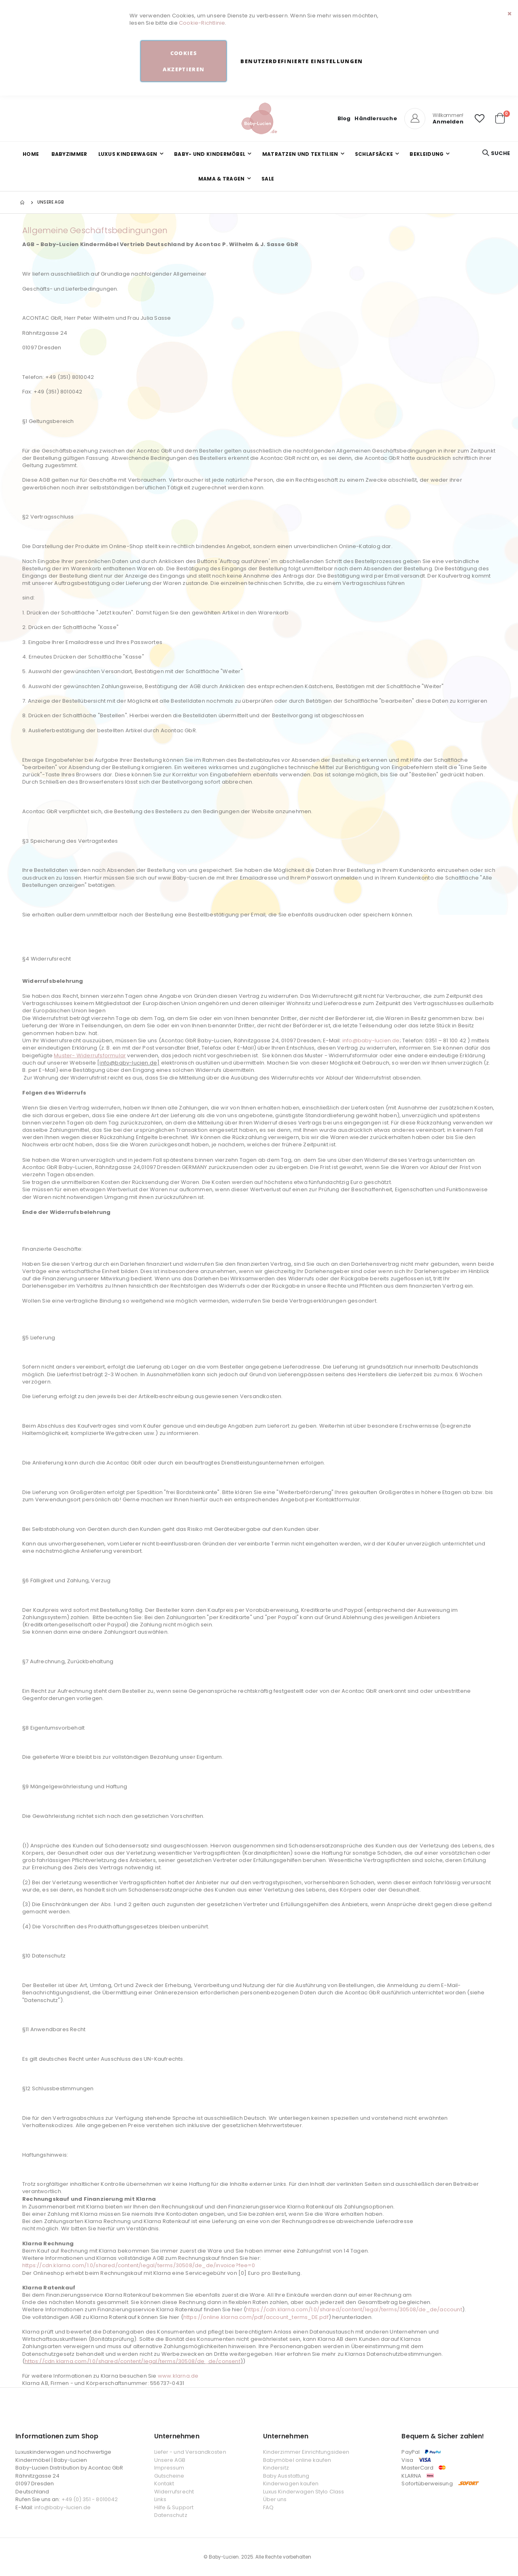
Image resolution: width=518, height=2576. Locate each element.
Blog (344, 118)
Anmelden (448, 121)
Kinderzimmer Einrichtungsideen (306, 2452)
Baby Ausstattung (286, 2476)
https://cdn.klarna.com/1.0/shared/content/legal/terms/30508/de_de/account (354, 2309)
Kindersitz (276, 2468)
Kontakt (164, 2483)
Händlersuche (376, 118)
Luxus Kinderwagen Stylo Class (303, 2491)
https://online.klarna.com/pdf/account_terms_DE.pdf (256, 2317)
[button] (479, 118)
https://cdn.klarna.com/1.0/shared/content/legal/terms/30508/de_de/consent (132, 2361)
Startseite (23, 202)
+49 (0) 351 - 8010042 (90, 2499)
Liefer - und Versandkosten (190, 2452)
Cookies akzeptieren (183, 61)
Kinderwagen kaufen (290, 2483)
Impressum (169, 2468)
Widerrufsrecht (174, 2491)
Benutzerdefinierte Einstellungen (301, 61)
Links (160, 2499)
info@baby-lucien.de (371, 1040)
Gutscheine (169, 2476)
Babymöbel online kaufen (297, 2460)
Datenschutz (170, 2515)
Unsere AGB (170, 2460)
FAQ (268, 2507)
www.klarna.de (178, 2376)
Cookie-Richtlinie (202, 23)
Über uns (275, 2499)
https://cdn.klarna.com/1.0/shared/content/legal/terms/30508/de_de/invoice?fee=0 (138, 2265)
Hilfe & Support (173, 2507)
